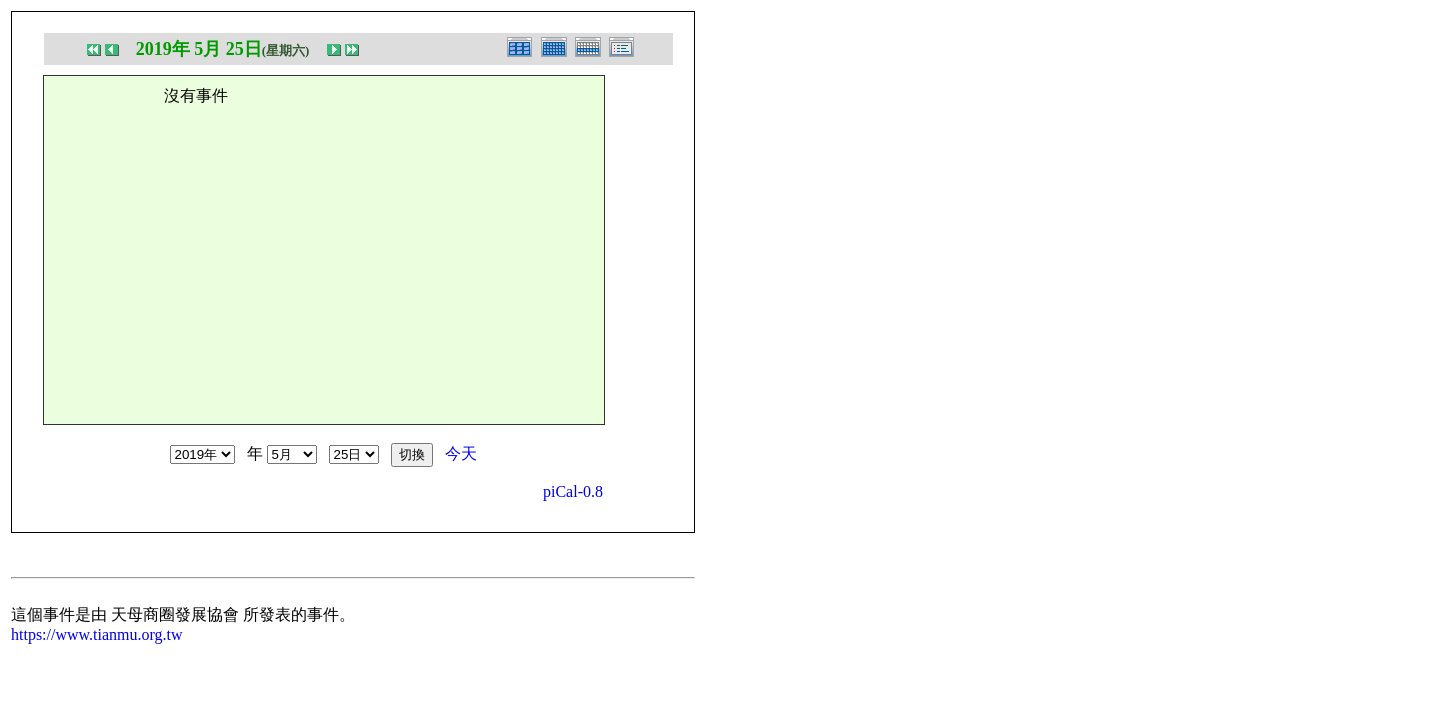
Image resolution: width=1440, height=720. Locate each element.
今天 (461, 453)
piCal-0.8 (573, 491)
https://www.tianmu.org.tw (97, 634)
